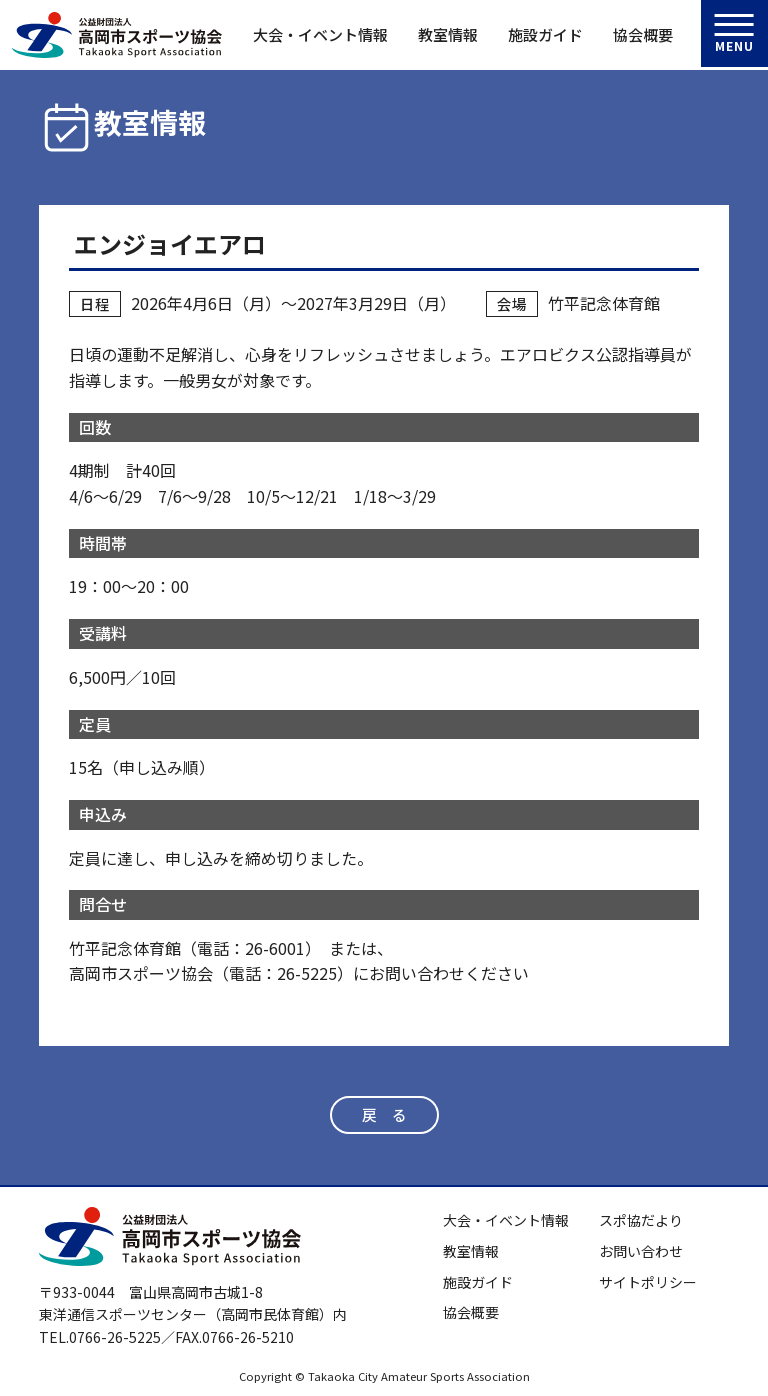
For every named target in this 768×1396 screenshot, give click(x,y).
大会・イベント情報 (320, 34)
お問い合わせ (641, 1251)
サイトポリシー (648, 1282)
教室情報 (448, 34)
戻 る (384, 1115)
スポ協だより (641, 1221)
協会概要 (643, 34)
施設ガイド (545, 34)
